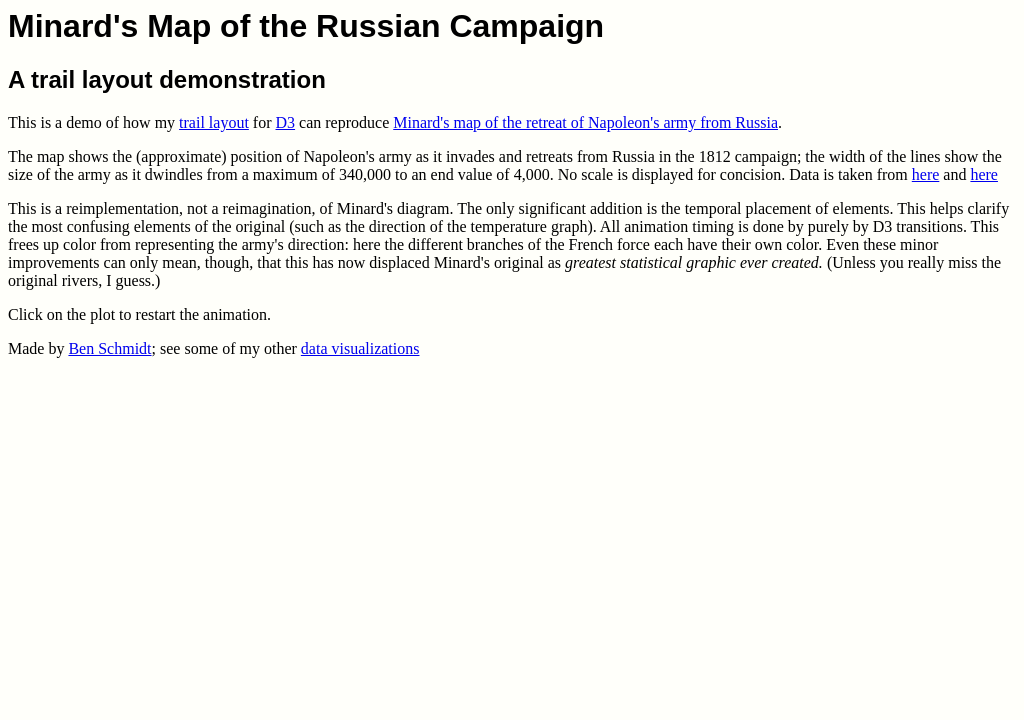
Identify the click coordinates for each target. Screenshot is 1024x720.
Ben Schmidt (109, 348)
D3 (286, 122)
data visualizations (360, 348)
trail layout (214, 122)
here (926, 174)
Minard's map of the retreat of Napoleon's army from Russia (585, 122)
